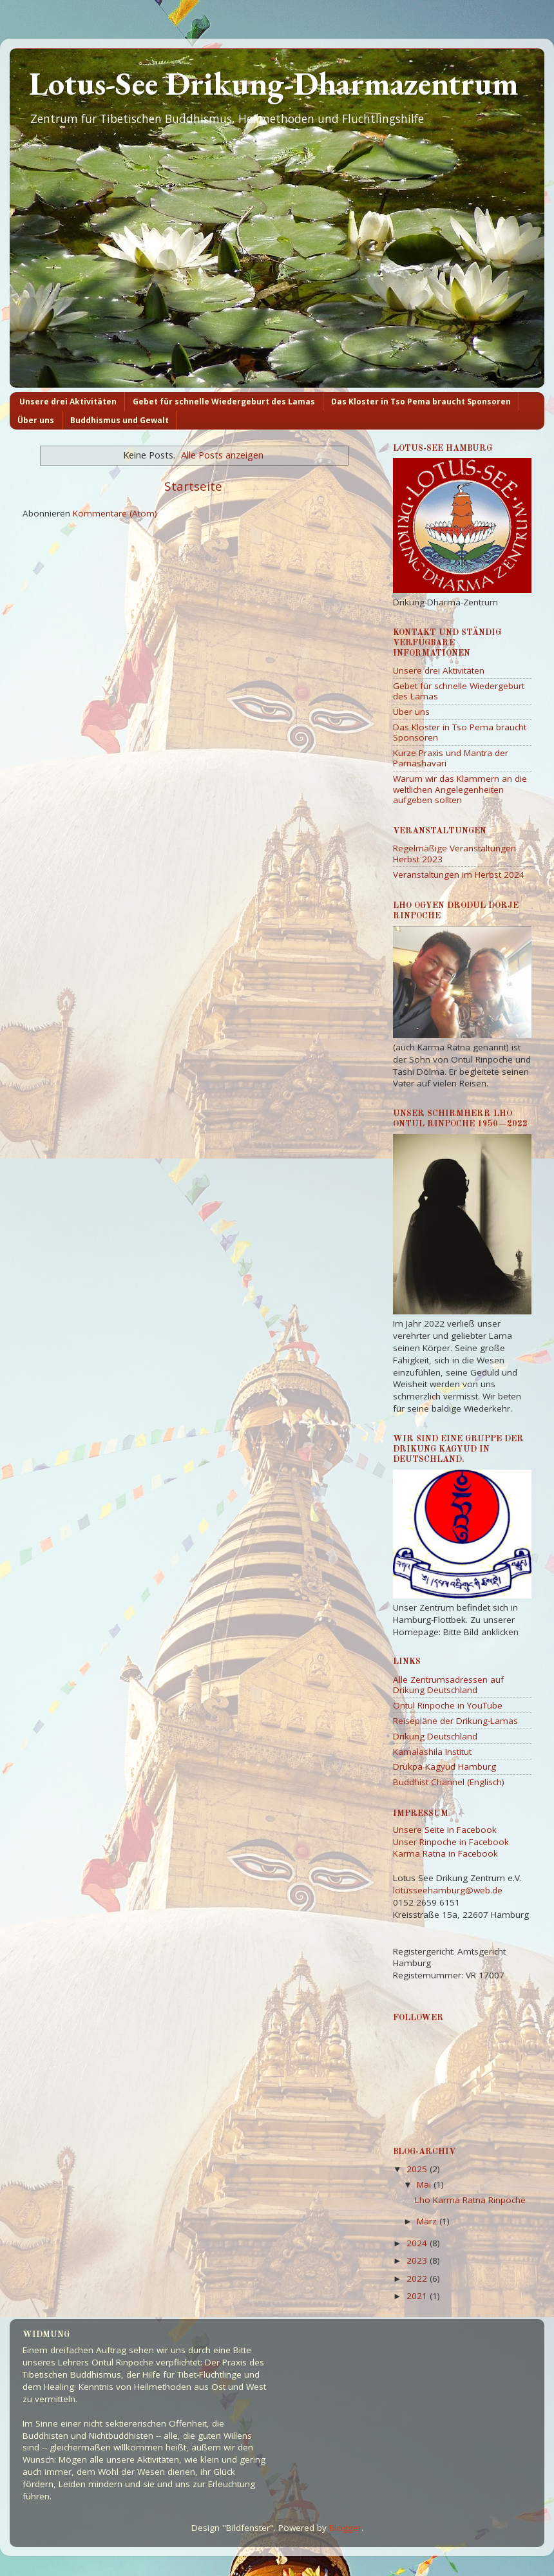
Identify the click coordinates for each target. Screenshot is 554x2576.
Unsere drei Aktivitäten (68, 401)
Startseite (193, 486)
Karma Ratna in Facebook (445, 1853)
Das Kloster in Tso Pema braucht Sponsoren (421, 401)
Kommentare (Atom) (115, 513)
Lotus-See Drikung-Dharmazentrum (274, 83)
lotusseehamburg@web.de (447, 1890)
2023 (418, 2260)
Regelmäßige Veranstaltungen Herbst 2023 (454, 853)
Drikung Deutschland (435, 1736)
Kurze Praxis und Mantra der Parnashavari (450, 758)
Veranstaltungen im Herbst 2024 (458, 874)
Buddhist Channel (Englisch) (448, 1782)
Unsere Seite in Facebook (445, 1829)
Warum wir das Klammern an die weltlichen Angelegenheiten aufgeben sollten (460, 789)
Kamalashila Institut (432, 1751)
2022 (418, 2278)
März (428, 2221)
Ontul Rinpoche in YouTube (447, 1705)
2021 (418, 2296)
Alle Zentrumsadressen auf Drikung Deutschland (448, 1685)
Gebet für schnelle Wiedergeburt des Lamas (224, 401)
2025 (418, 2169)
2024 (418, 2243)
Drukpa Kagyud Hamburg (444, 1766)
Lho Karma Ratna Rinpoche (470, 2200)
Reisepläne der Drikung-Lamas (455, 1721)
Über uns (35, 420)
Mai (425, 2184)
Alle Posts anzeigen (222, 454)
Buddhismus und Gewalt (119, 420)
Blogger (345, 2527)
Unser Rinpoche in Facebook (451, 1842)
